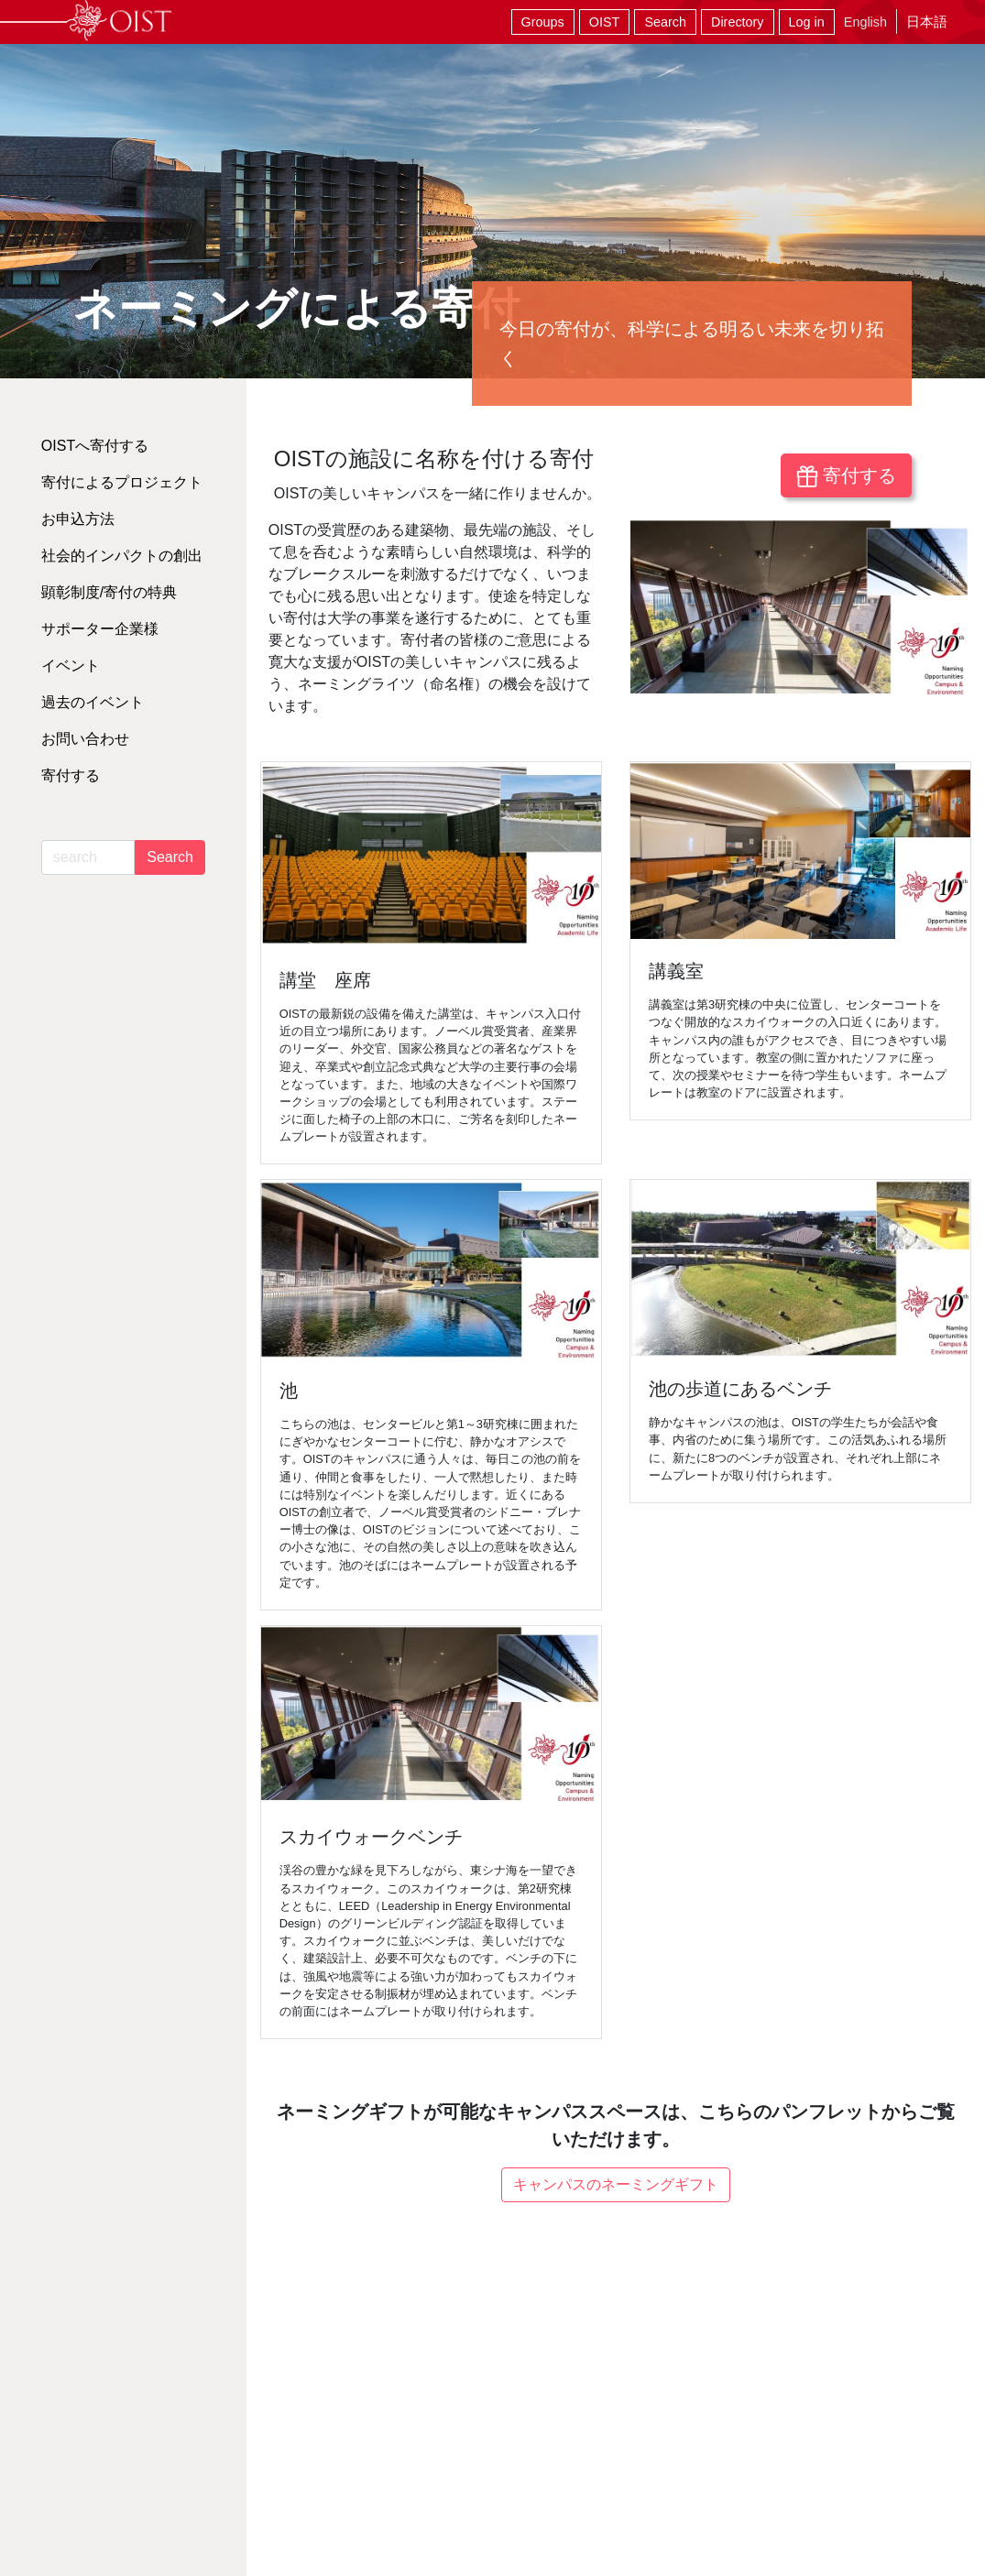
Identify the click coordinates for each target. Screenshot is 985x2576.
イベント (70, 665)
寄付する (846, 476)
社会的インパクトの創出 (121, 555)
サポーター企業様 (100, 629)
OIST (604, 22)
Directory (737, 22)
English (865, 22)
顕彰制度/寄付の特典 (109, 592)
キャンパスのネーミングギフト (615, 2184)
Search (665, 22)
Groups (542, 22)
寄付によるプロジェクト (121, 482)
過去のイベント (92, 702)
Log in (807, 22)
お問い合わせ (85, 739)
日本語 (926, 21)
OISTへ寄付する (94, 445)
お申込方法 (78, 519)
